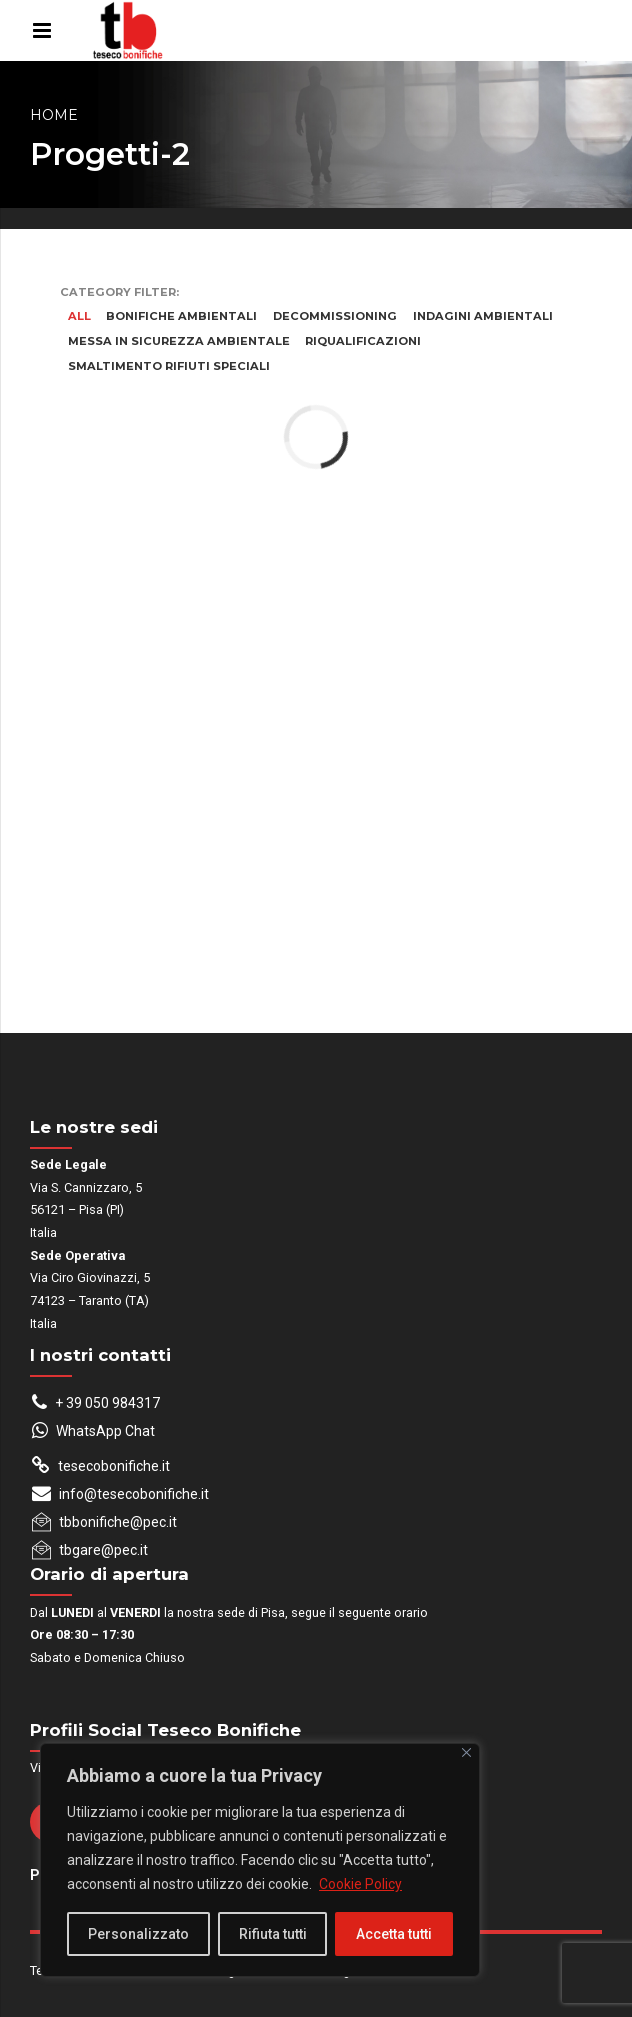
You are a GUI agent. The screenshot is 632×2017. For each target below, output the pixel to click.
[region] (260, 1860)
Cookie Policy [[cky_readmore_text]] (360, 1884)
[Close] (466, 1752)
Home (54, 115)
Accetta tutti (394, 1934)
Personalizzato (138, 1934)
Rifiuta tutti (273, 1934)
